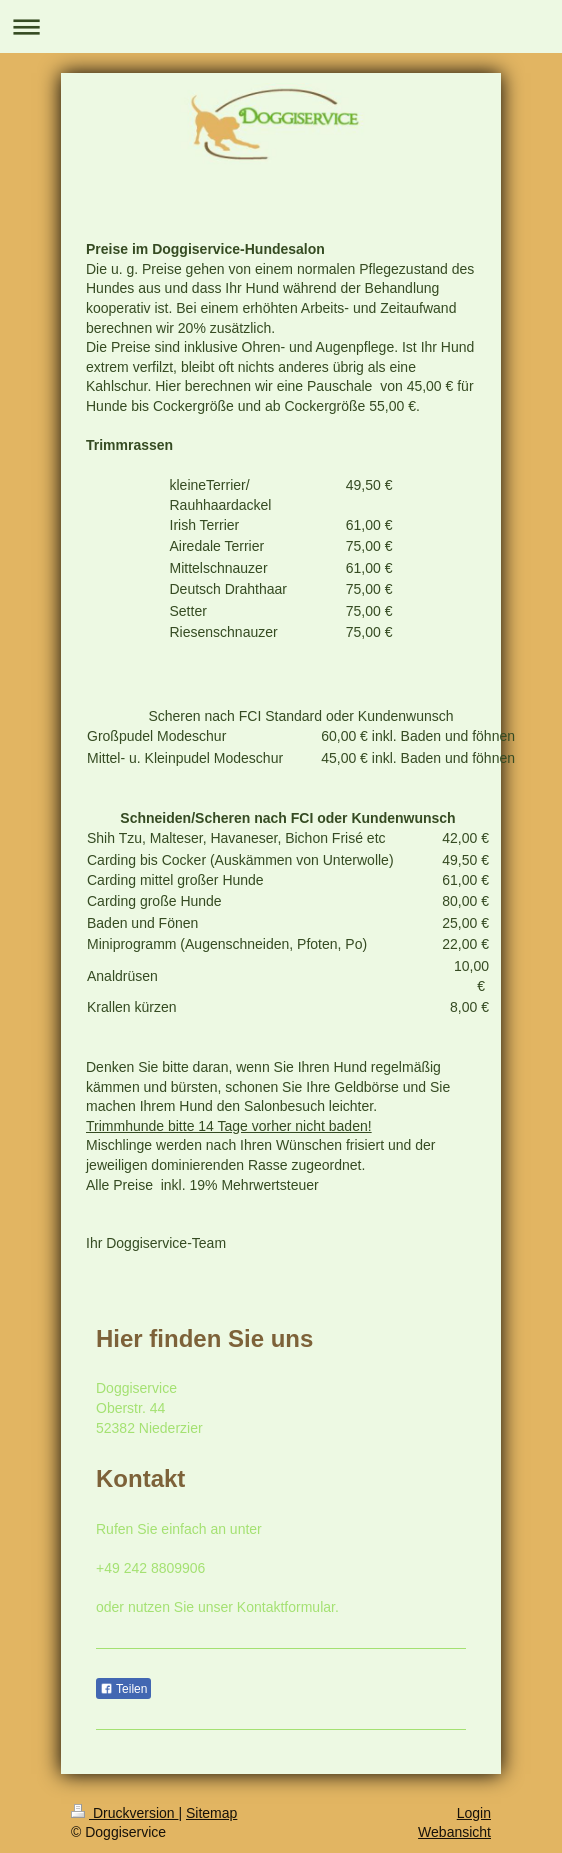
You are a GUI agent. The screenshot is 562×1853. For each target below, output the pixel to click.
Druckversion (124, 1813)
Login (474, 1813)
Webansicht (454, 1832)
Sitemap (211, 1813)
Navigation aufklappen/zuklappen (281, 26)
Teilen (123, 1689)
